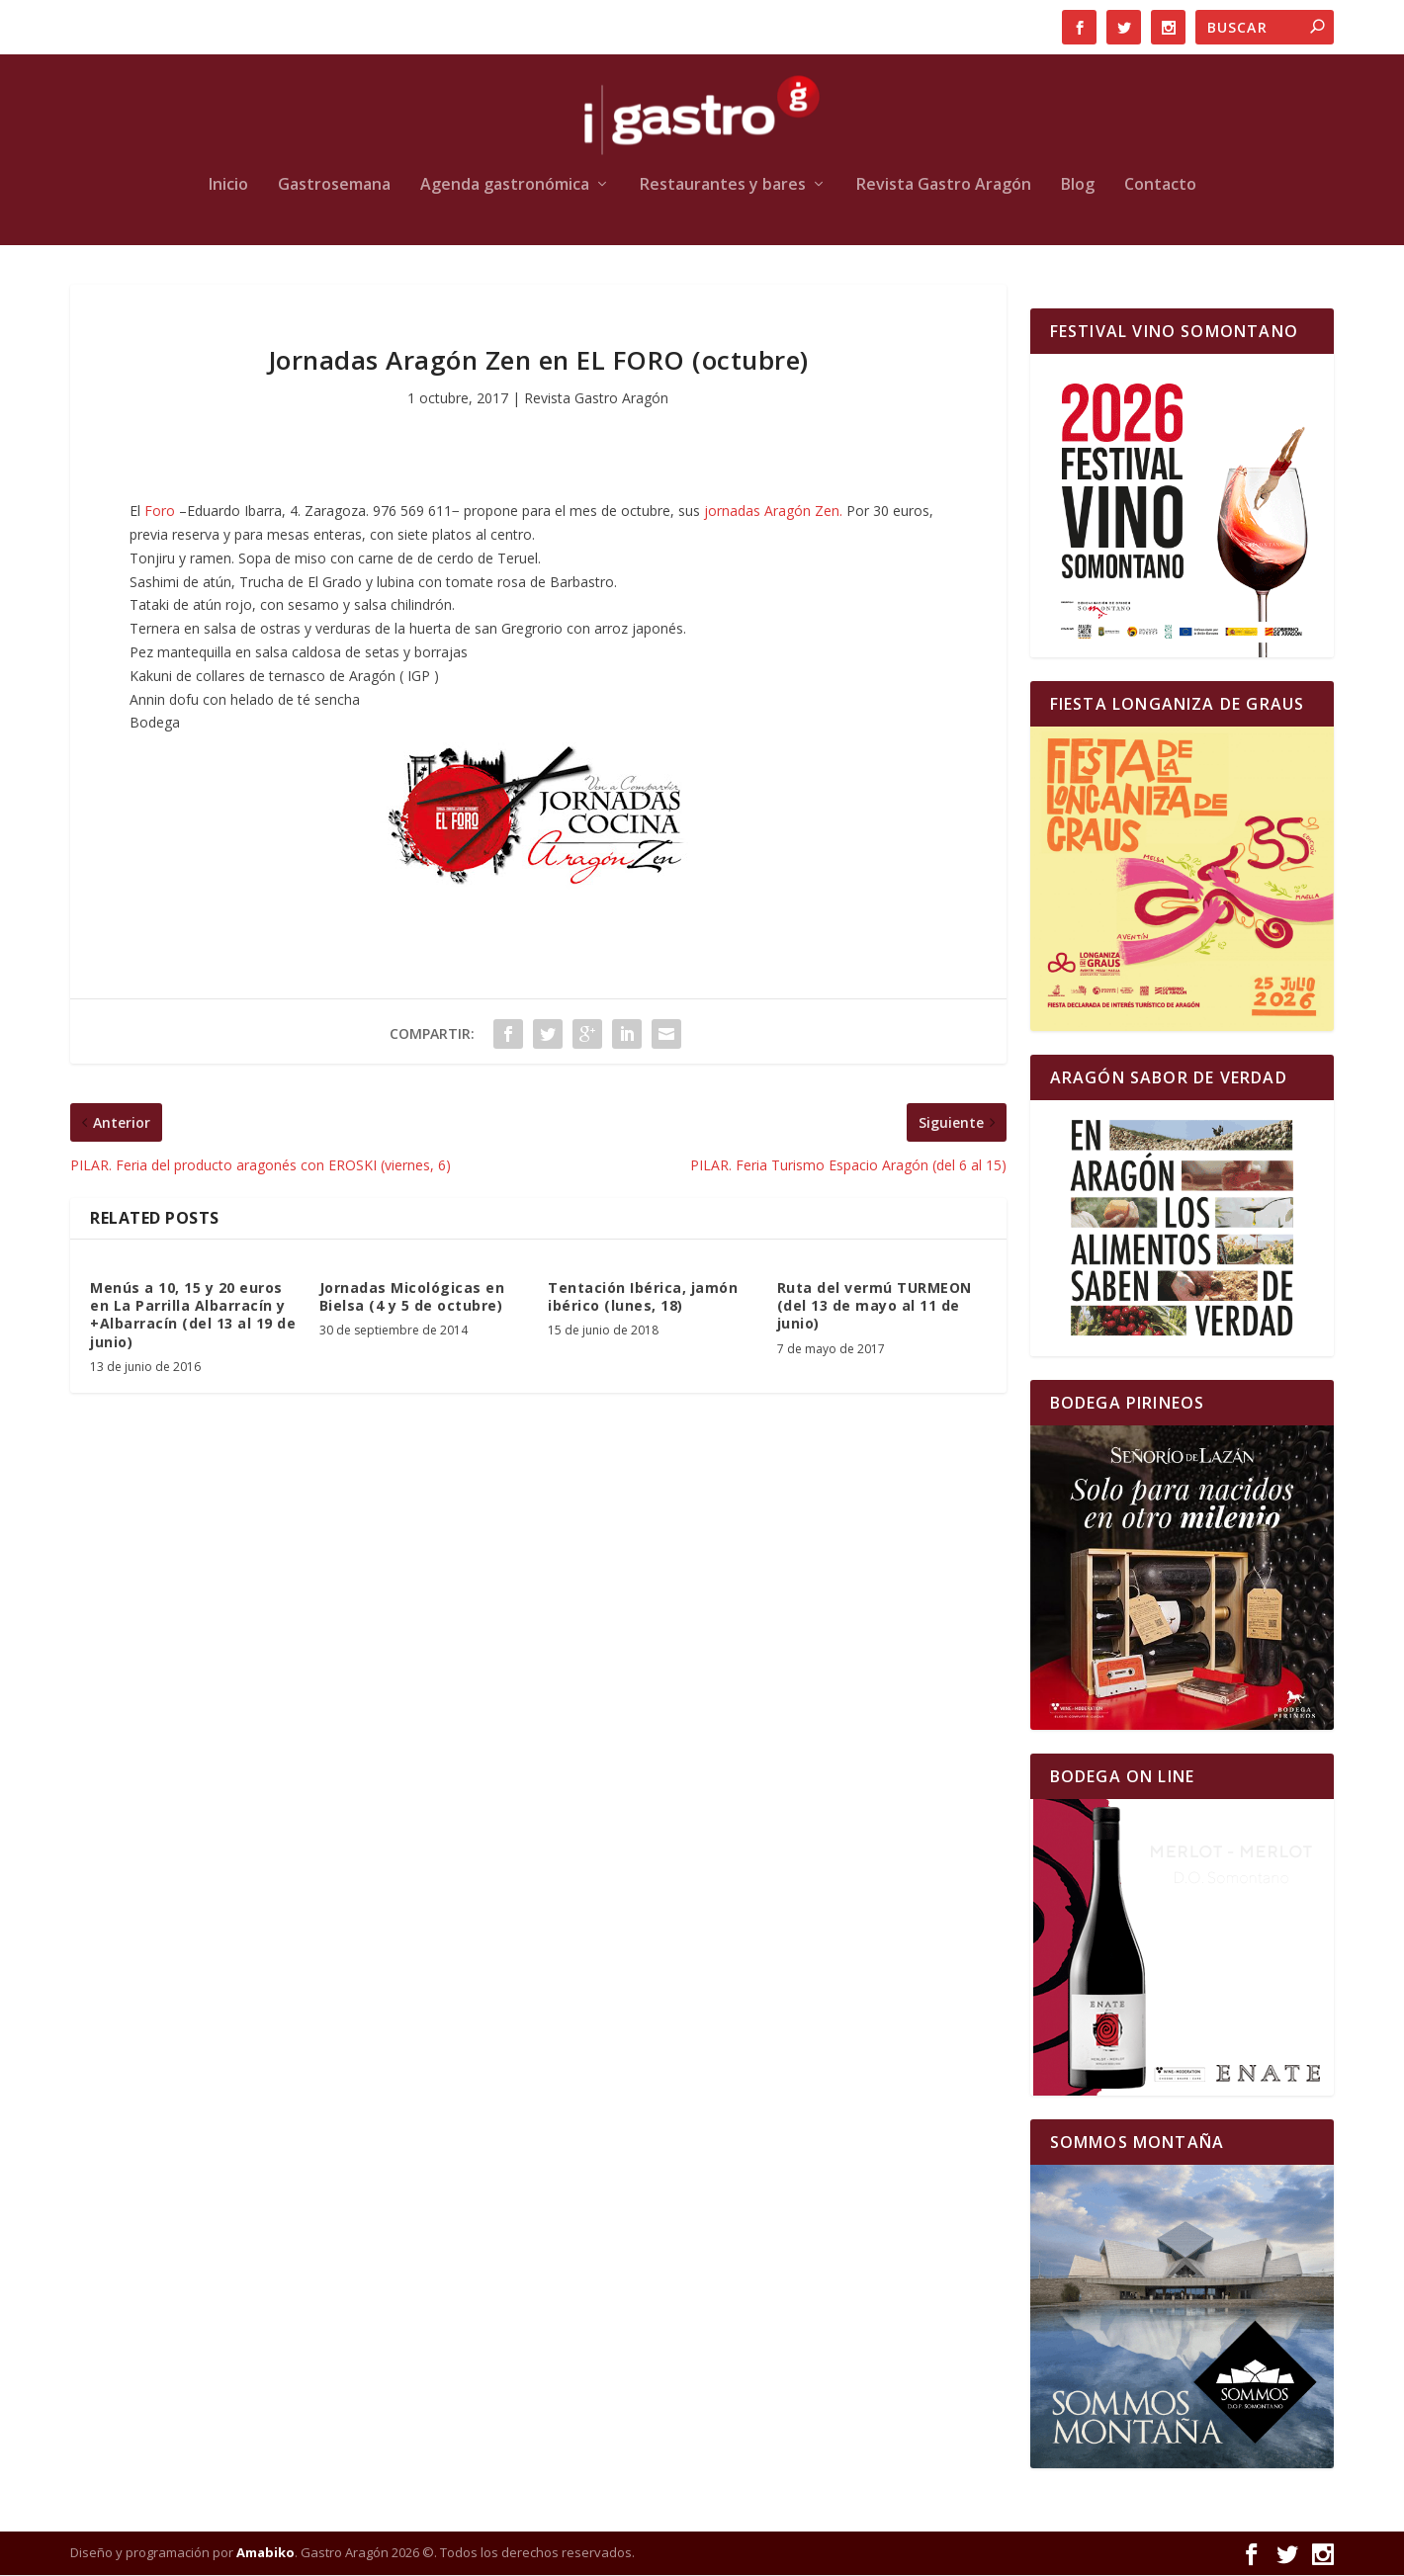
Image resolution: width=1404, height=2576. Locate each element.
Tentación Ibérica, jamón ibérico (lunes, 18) (643, 1297)
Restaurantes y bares (723, 186)
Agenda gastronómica (504, 186)
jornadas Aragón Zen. (773, 512)
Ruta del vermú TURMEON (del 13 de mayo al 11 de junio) (874, 1306)
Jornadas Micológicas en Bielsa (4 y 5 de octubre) (412, 1297)
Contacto (1160, 186)
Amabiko (265, 2554)
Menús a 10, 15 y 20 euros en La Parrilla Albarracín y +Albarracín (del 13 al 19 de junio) (193, 1315)
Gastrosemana (334, 186)
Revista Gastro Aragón (943, 186)
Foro (159, 512)
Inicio (228, 186)
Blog (1078, 186)
